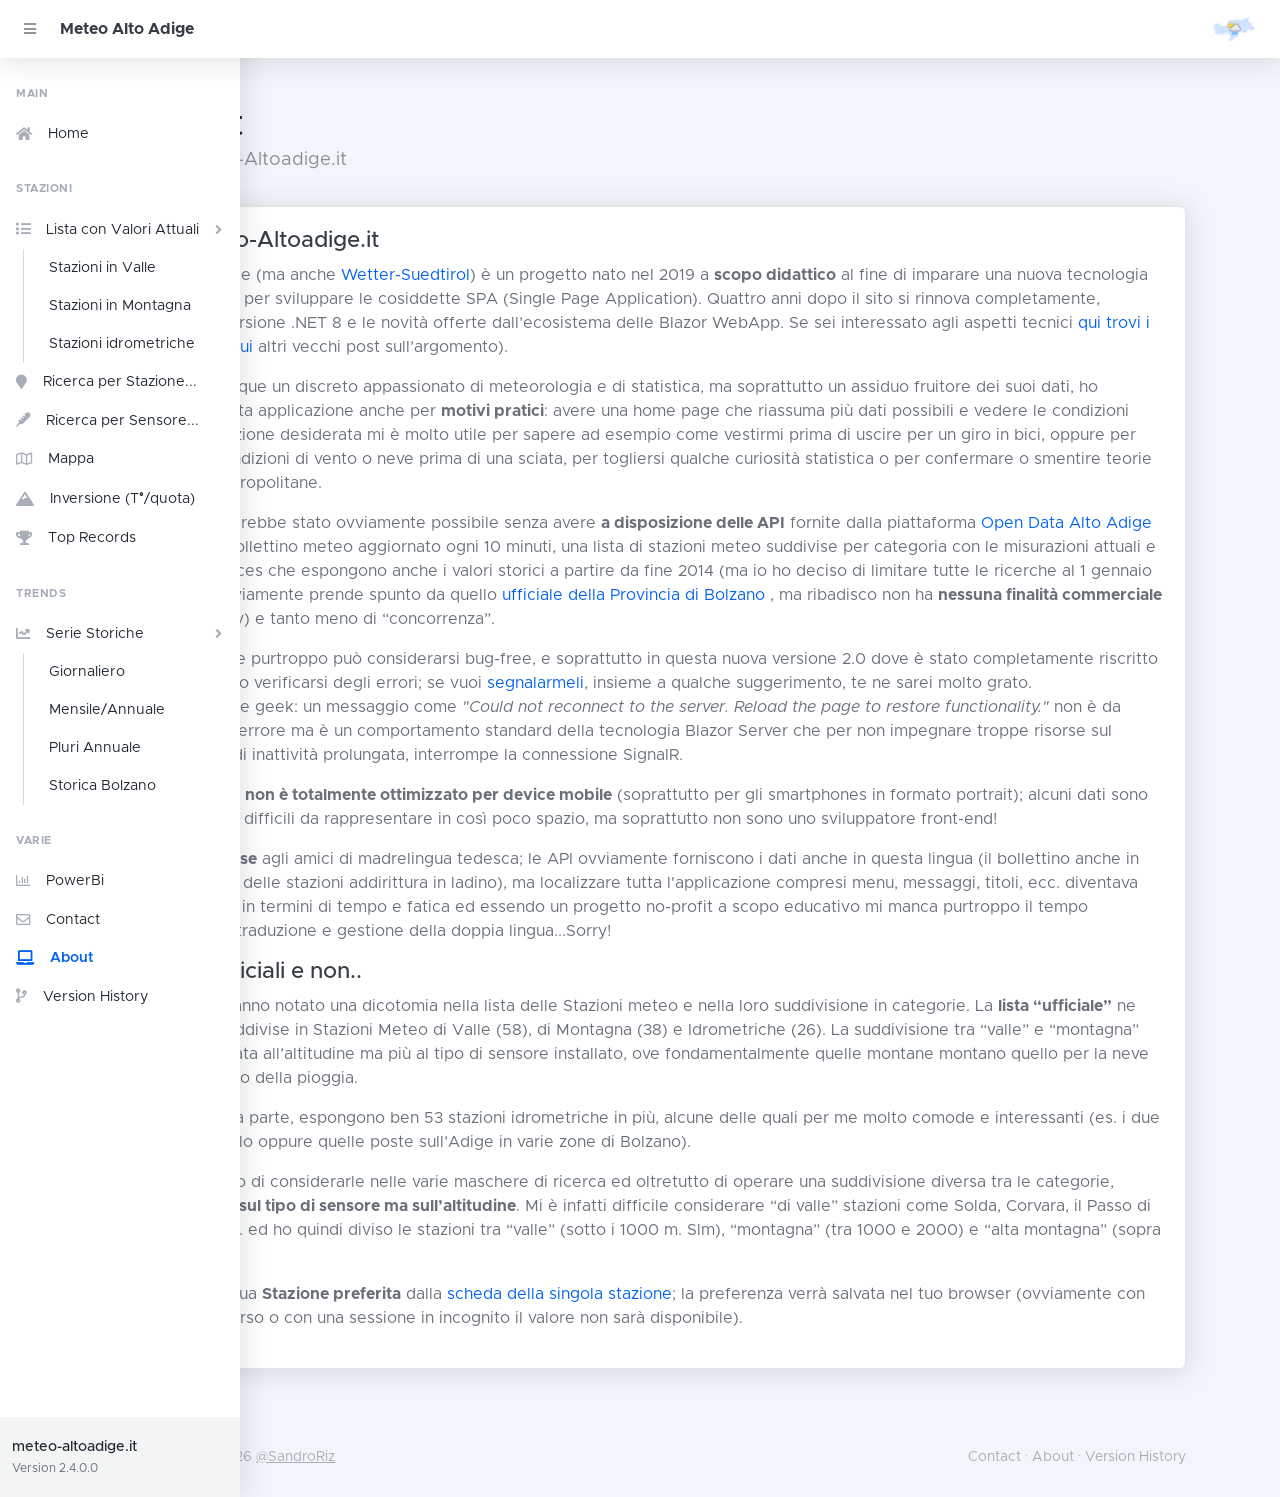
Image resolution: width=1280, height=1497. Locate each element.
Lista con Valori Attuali (121, 229)
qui (591, 347)
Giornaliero (87, 672)
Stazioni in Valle (102, 268)
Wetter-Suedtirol (575, 275)
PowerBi (60, 881)
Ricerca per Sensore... (107, 420)
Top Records (76, 538)
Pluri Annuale (95, 748)
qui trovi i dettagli (501, 347)
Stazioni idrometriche (122, 344)
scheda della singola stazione (729, 1342)
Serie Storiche (121, 634)
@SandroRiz (465, 1457)
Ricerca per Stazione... (106, 382)
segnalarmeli (895, 683)
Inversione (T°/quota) (105, 499)
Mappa (55, 459)
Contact (58, 920)
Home (52, 134)
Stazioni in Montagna (120, 306)
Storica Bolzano (102, 786)
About (55, 958)
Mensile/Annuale (107, 710)
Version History (82, 996)
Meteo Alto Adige (127, 29)
